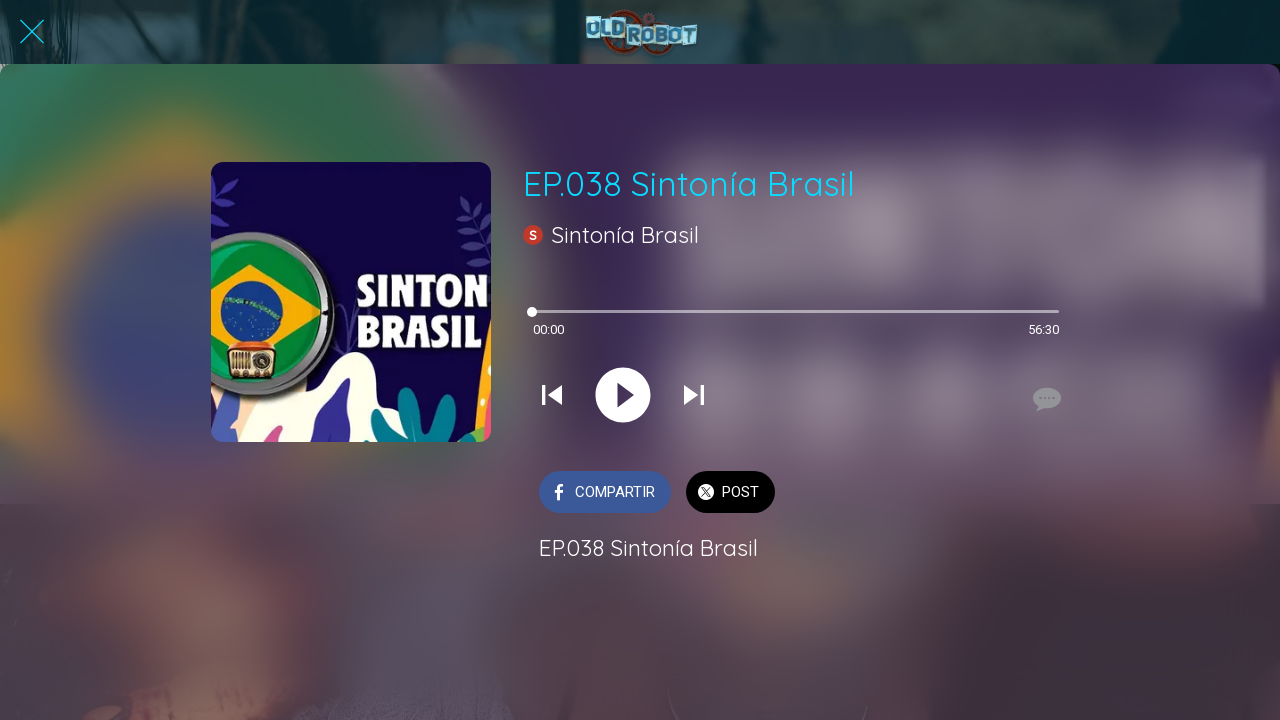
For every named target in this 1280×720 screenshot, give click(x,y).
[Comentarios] (1045, 399)
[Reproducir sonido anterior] (552, 397)
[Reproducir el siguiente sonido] (694, 397)
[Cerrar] (32, 32)
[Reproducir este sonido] (623, 397)
